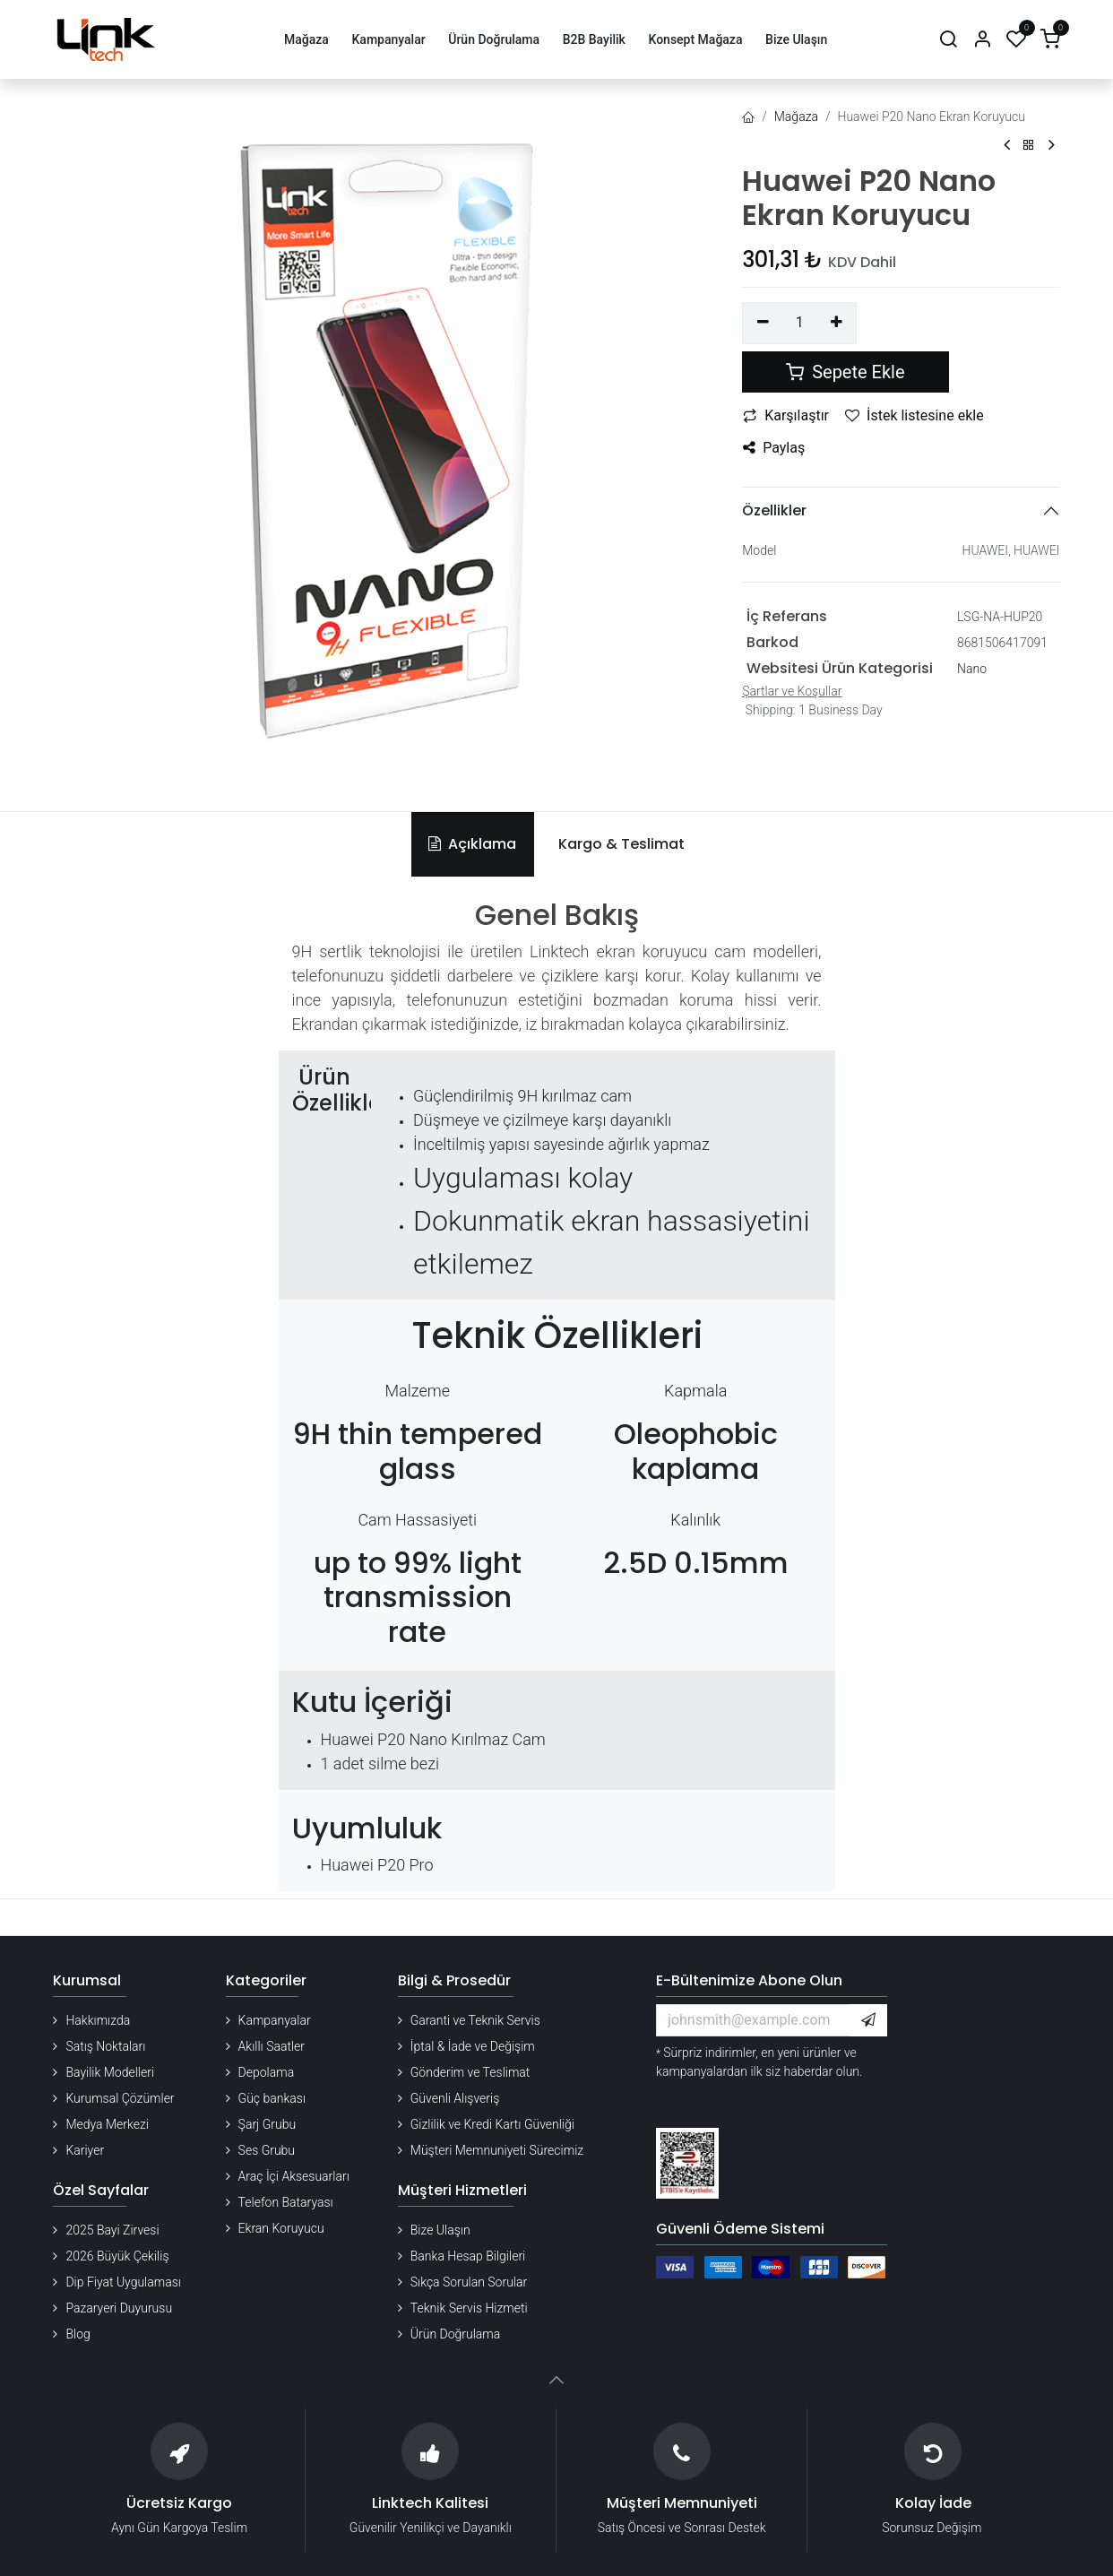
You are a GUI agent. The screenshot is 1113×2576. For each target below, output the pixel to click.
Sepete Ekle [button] (845, 372)
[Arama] (948, 40)
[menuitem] (306, 39)
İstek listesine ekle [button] (914, 415)
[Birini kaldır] (763, 323)
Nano (972, 668)
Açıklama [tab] (472, 844)
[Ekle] (836, 323)
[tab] (618, 844)
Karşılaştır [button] (786, 415)
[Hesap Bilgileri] (982, 40)
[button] (868, 2020)
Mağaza (796, 116)
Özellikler (774, 510)
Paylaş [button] (774, 447)
